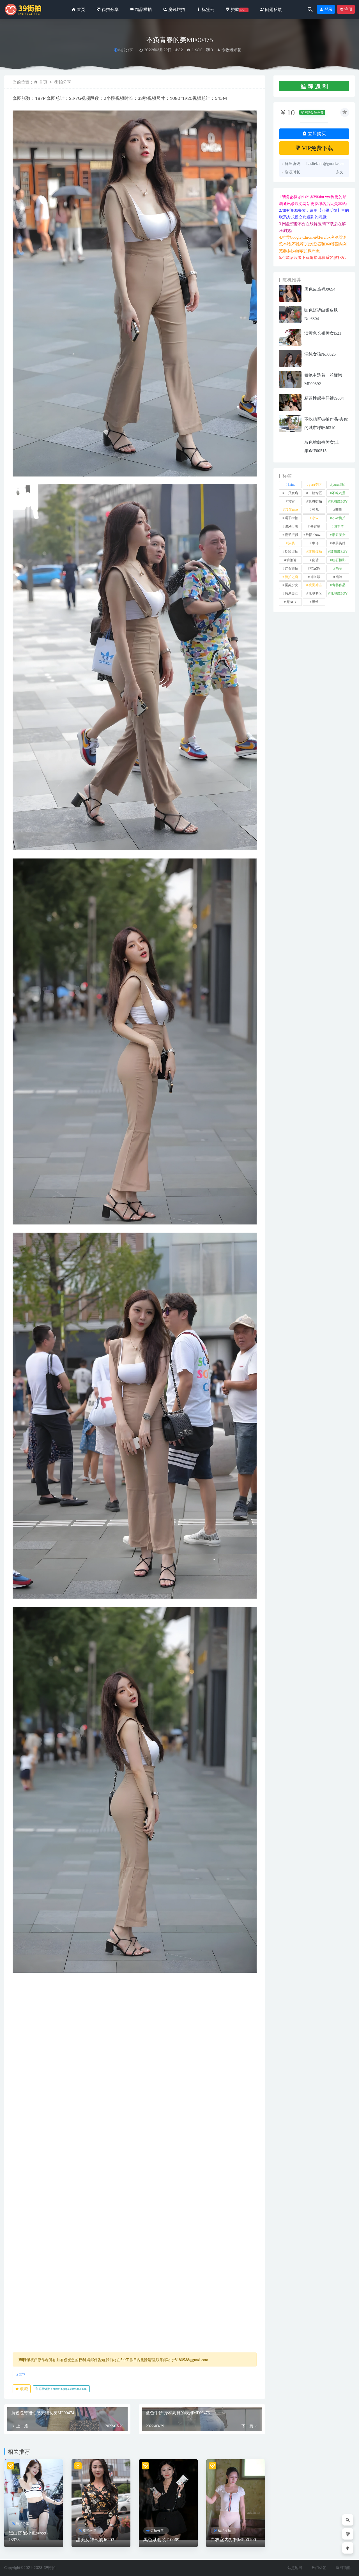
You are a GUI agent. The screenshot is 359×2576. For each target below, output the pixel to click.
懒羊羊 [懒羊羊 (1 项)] (339, 526)
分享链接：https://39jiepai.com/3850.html (61, 2388)
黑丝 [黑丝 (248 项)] (315, 602)
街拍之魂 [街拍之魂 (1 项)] (291, 577)
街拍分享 (125, 50)
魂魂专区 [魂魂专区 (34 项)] (315, 593)
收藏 (21, 2389)
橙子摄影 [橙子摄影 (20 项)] (291, 535)
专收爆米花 (229, 49)
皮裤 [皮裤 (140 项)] (315, 560)
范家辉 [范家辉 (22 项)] (315, 568)
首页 (43, 81)
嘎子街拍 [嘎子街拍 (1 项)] (291, 518)
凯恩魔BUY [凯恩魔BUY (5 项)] (339, 501)
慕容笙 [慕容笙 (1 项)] (315, 526)
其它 (22, 2374)
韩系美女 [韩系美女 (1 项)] (291, 593)
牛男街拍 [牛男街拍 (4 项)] (339, 543)
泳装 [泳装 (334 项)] (291, 543)
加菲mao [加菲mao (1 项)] (291, 510)
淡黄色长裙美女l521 (322, 333)
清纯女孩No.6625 (320, 354)
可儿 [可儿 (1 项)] (315, 510)
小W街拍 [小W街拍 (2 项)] (339, 518)
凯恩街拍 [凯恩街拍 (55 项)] (315, 501)
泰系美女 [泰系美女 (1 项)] (339, 535)
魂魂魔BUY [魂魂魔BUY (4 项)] (339, 593)
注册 (346, 9)
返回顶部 (343, 2567)
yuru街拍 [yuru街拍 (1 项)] (338, 485)
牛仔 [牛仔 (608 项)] (315, 543)
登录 (325, 9)
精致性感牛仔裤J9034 (324, 398)
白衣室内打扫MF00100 (233, 2539)
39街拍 (50, 2567)
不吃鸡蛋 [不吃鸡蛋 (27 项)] (339, 493)
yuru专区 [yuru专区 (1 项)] (315, 485)
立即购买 (314, 133)
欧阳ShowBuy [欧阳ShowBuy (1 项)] (315, 535)
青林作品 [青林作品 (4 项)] (339, 585)
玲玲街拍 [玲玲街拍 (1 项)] (291, 552)
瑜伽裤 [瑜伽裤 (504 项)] (291, 560)
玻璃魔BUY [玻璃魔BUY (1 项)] (339, 552)
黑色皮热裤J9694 (319, 289)
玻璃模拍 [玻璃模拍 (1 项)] (315, 552)
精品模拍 (224, 2531)
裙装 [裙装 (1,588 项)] (338, 577)
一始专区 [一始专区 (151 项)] (315, 493)
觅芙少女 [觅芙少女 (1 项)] (291, 585)
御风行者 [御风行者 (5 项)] (291, 526)
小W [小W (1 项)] (315, 518)
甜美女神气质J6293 (95, 2539)
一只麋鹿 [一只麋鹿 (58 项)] (291, 493)
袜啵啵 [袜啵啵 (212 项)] (315, 577)
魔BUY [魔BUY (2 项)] (291, 602)
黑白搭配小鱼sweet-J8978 (28, 2536)
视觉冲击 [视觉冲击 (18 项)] (315, 585)
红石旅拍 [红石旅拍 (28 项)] (291, 568)
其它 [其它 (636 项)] (291, 501)
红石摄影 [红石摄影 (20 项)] (339, 560)
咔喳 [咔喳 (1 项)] (338, 510)
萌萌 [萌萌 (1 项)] (338, 568)
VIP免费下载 (314, 148)
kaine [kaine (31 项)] (291, 485)
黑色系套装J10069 (161, 2539)
